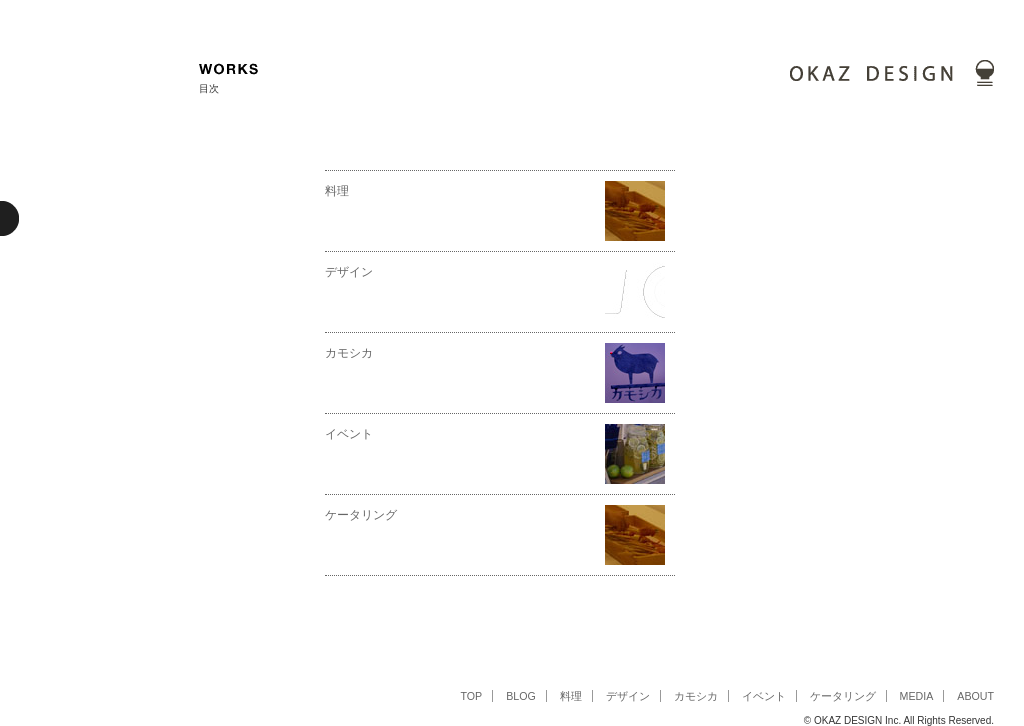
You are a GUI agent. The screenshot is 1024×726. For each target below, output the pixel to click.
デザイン (349, 272)
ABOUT (975, 696)
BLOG (521, 696)
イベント (349, 434)
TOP (471, 696)
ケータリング (361, 515)
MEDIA (917, 696)
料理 (337, 191)
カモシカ (349, 353)
